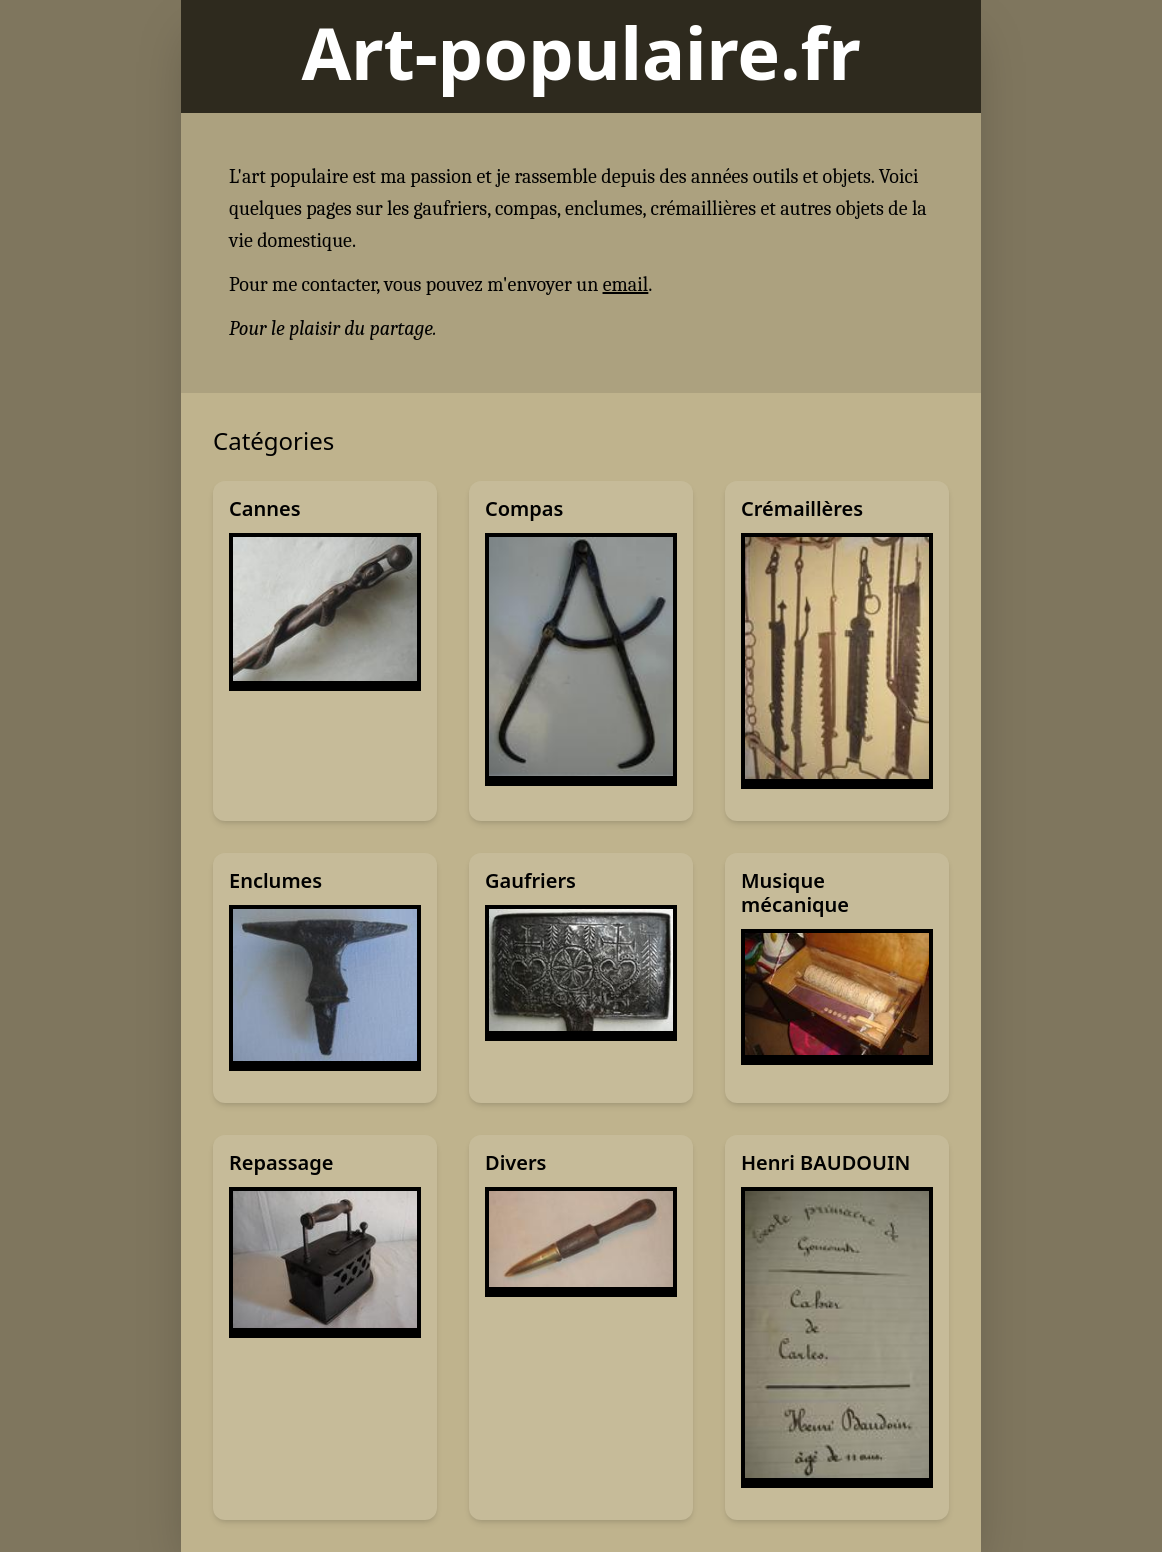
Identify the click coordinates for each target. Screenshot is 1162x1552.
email (625, 284)
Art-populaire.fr (580, 52)
